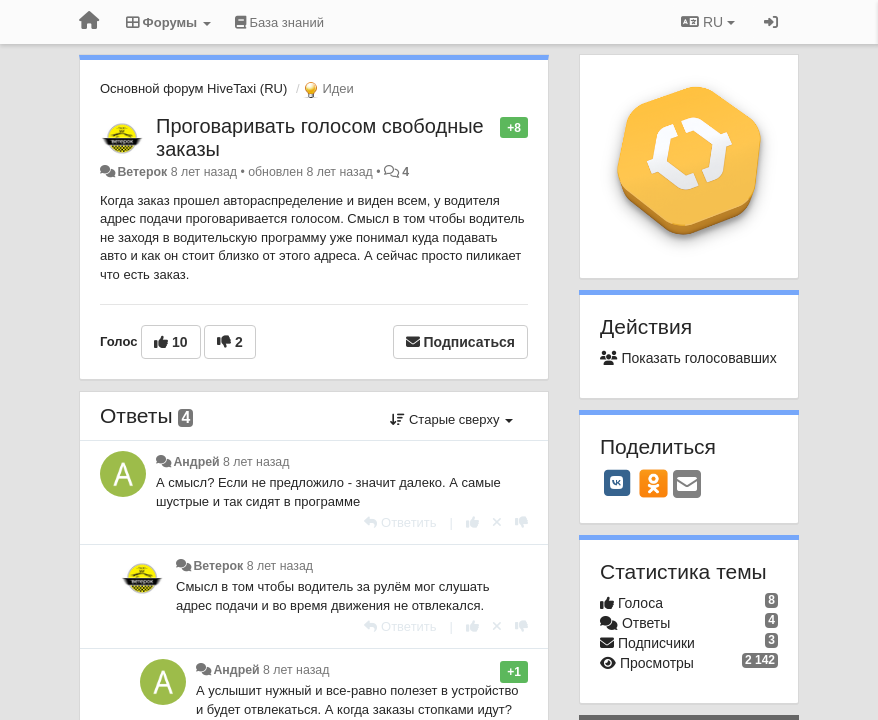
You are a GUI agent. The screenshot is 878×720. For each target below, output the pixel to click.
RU (708, 22)
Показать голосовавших (688, 358)
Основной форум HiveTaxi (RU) (193, 88)
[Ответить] (400, 522)
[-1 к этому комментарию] (521, 522)
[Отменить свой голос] (497, 522)
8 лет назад (256, 462)
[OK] (653, 483)
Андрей (196, 462)
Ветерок (142, 172)
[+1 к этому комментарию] (472, 522)
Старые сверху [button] (451, 419)
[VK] (617, 483)
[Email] (687, 485)
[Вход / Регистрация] (771, 22)
